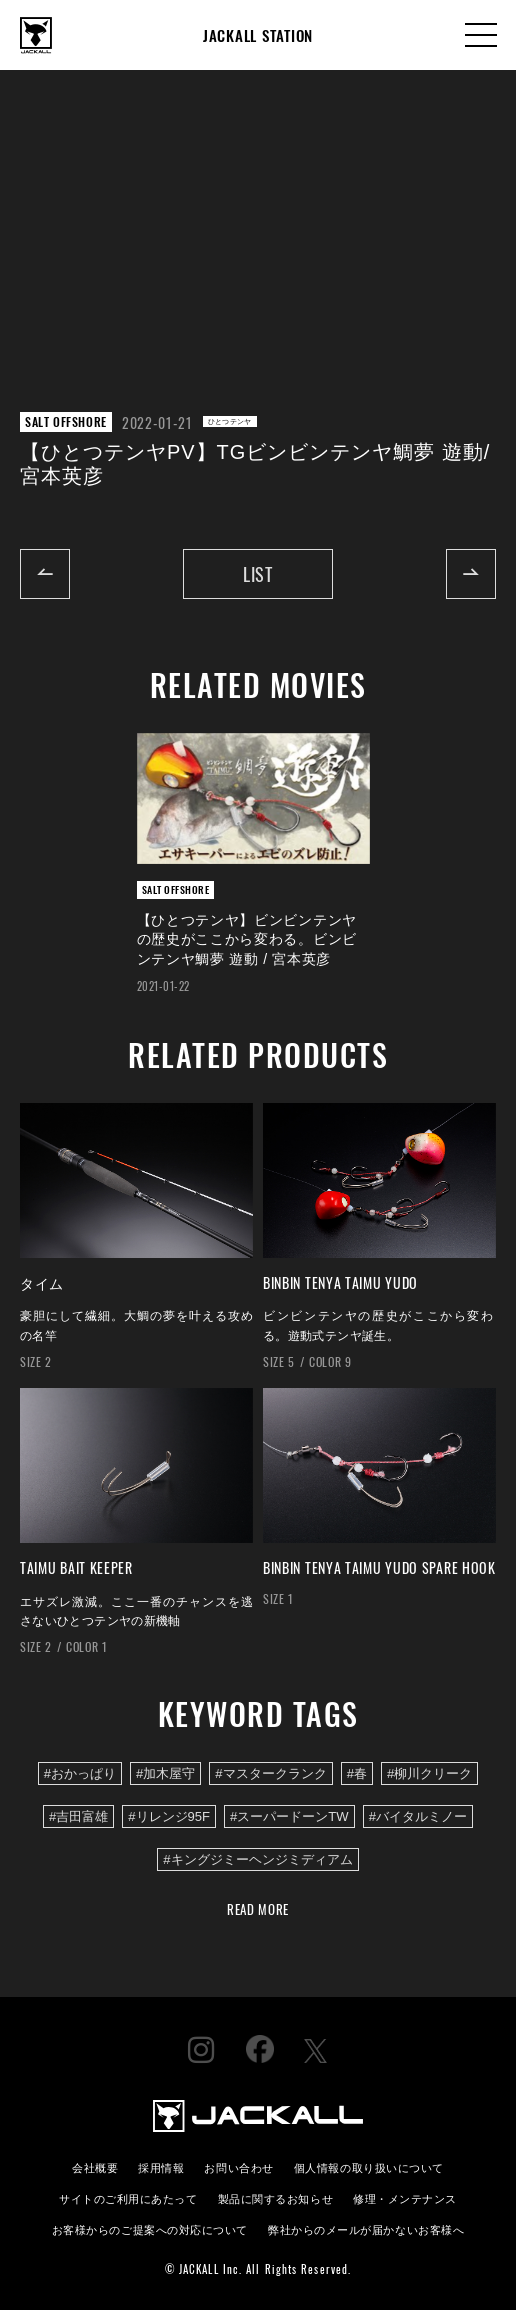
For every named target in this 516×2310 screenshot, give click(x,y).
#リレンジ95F (169, 1816)
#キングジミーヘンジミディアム (257, 1859)
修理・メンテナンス (405, 2197)
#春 (357, 1773)
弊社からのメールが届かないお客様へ (366, 2228)
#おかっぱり (80, 1773)
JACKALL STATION (258, 35)
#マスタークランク (270, 1773)
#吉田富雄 (78, 1816)
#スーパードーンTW (289, 1816)
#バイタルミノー (418, 1816)
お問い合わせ (238, 2166)
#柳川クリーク (429, 1773)
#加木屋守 (165, 1773)
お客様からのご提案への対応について (150, 2228)
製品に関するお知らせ (275, 2197)
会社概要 (95, 2166)
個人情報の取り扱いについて (369, 2166)
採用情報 (161, 2166)
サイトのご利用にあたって (128, 2197)
